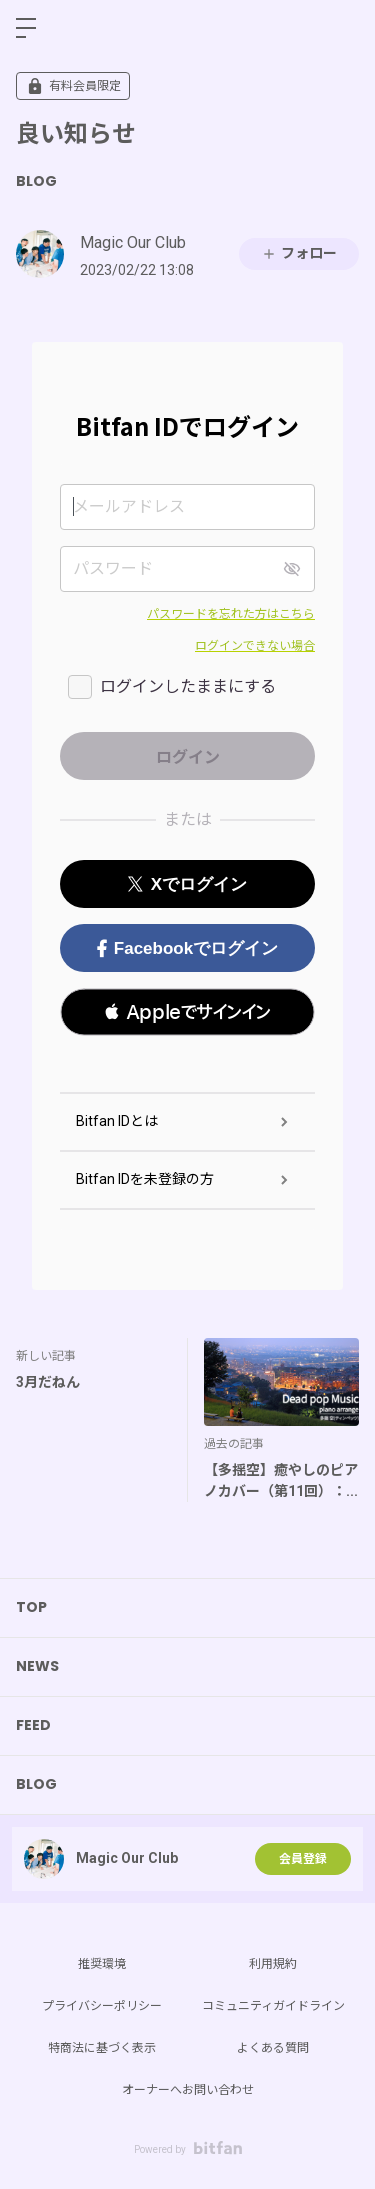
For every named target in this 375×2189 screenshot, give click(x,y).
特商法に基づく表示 (102, 2048)
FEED (33, 1725)
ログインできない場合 (255, 646)
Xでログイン (187, 884)
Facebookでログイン (187, 948)
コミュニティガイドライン (273, 2006)
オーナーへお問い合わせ (188, 2090)
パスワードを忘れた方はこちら (231, 614)
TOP (31, 1607)
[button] (187, 1012)
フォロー (299, 253)
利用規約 (273, 1964)
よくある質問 (273, 2048)
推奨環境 (102, 1964)
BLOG (36, 181)
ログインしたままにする (188, 686)
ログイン (343, 28)
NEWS (37, 1666)
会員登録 (303, 1859)
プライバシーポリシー (102, 2006)
